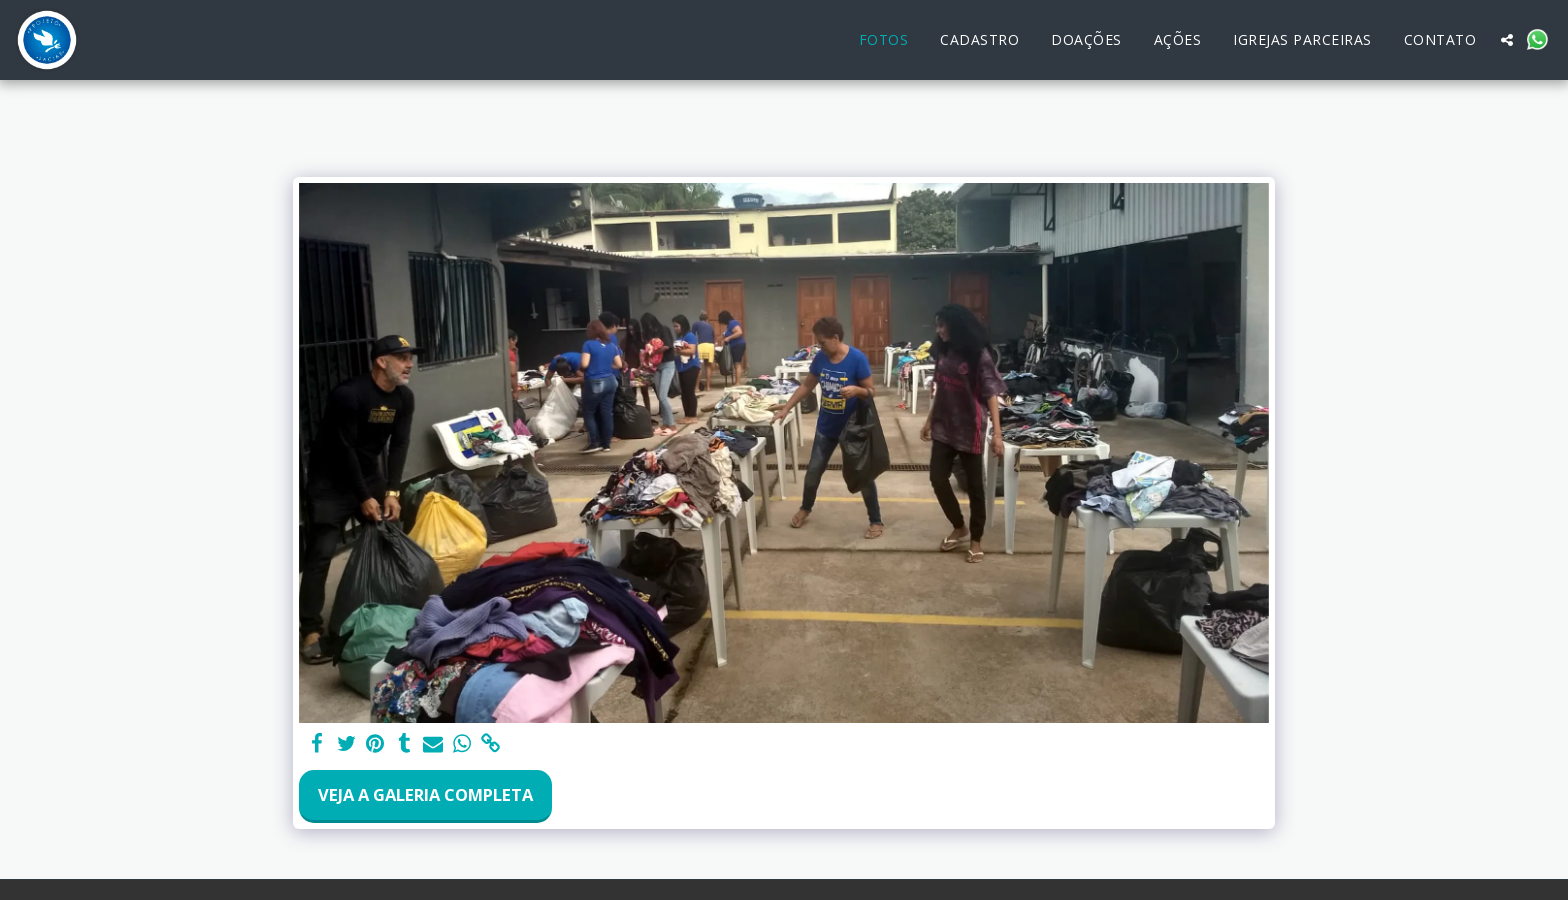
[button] (1507, 40)
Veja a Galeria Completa (425, 794)
